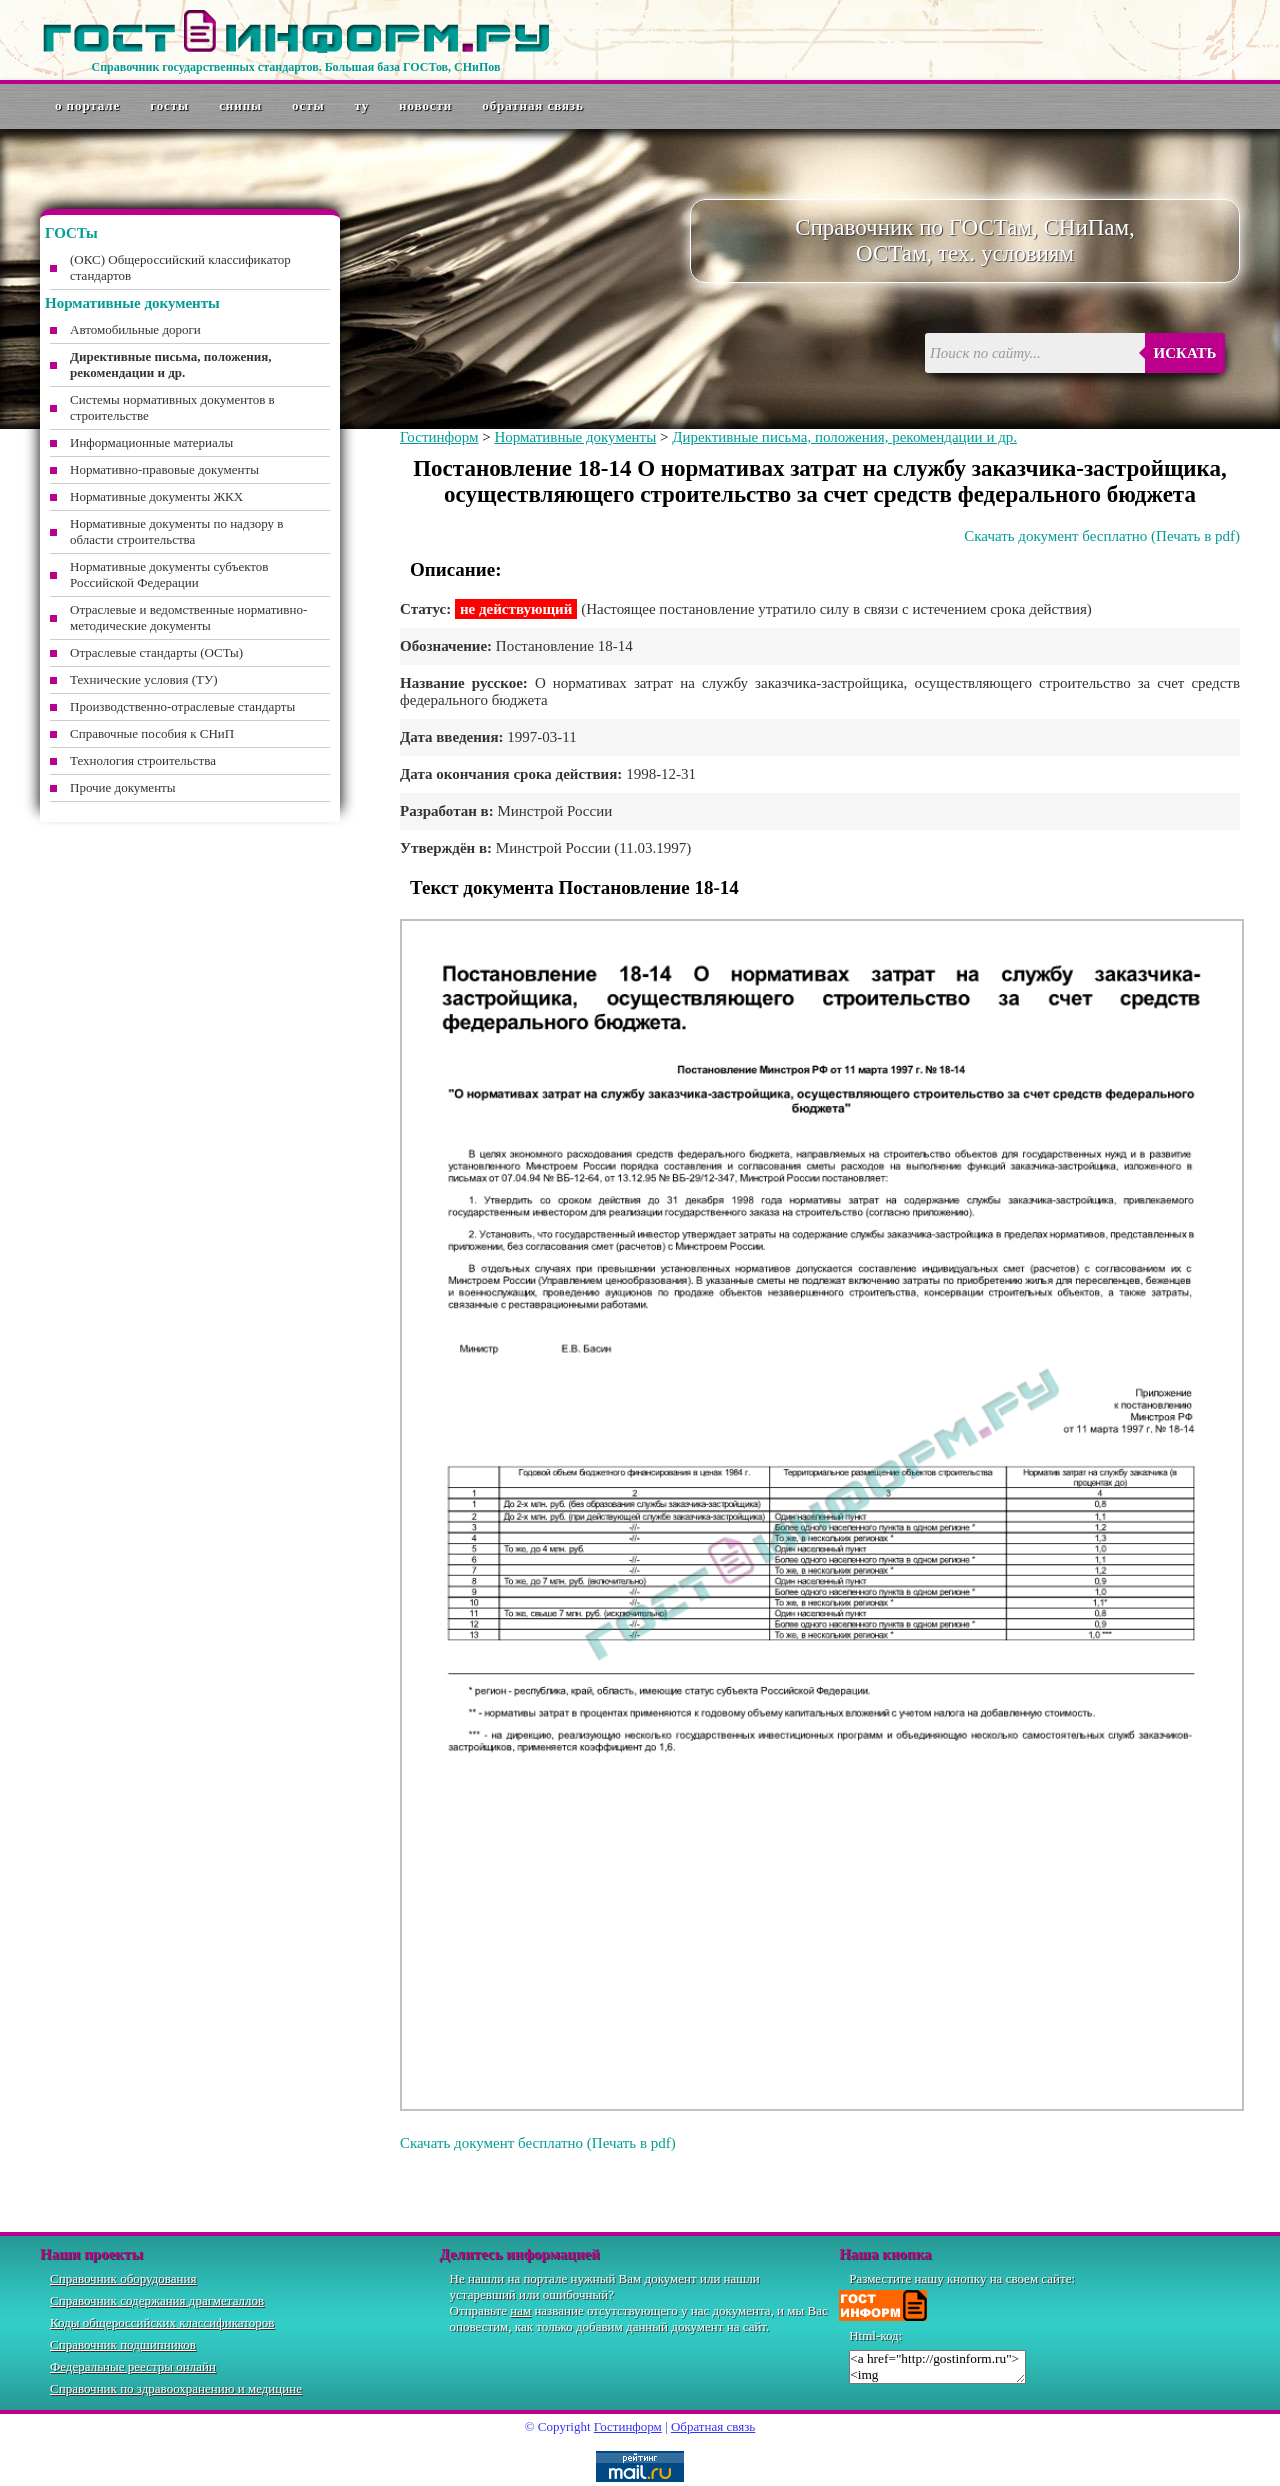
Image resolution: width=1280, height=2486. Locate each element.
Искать (1185, 353)
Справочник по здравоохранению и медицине (176, 2388)
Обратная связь (533, 105)
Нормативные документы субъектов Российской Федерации (169, 574)
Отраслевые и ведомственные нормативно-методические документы (188, 617)
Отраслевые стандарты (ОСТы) (156, 652)
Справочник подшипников (123, 2344)
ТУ (362, 105)
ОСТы (308, 105)
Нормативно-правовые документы (164, 469)
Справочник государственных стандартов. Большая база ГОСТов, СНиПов (295, 67)
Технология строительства (143, 760)
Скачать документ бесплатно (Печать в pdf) (1102, 536)
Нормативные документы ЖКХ (156, 496)
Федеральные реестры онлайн (133, 2366)
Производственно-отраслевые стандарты (182, 706)
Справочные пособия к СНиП (152, 733)
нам (520, 2310)
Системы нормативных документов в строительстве (172, 407)
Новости (425, 105)
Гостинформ (439, 437)
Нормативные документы (575, 437)
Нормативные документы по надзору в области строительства (176, 531)
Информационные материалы (151, 442)
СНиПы (240, 105)
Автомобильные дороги (135, 329)
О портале (87, 105)
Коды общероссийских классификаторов (162, 2322)
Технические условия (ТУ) (144, 679)
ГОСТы (169, 105)
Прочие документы (123, 787)
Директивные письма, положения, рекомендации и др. (844, 437)
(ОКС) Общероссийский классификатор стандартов (180, 267)
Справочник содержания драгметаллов (157, 2300)
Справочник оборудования (123, 2278)
